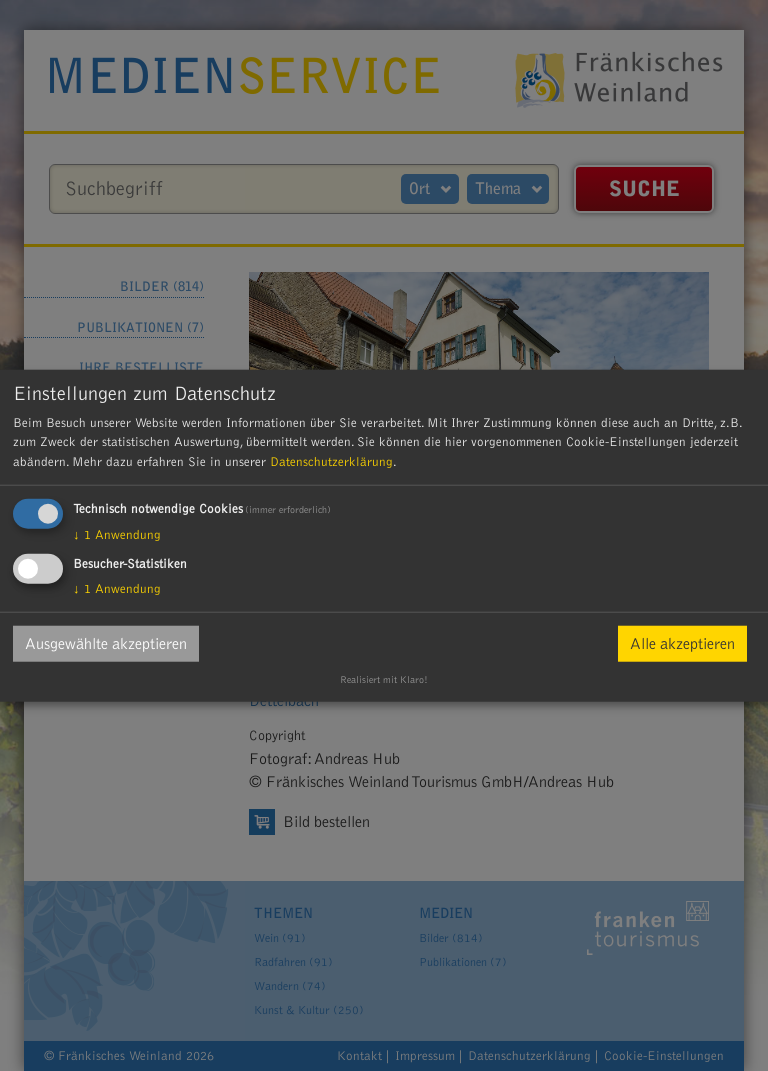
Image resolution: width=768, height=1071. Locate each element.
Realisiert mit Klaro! (384, 680)
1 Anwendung (117, 535)
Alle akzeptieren (682, 644)
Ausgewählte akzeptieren (106, 644)
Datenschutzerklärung (331, 461)
